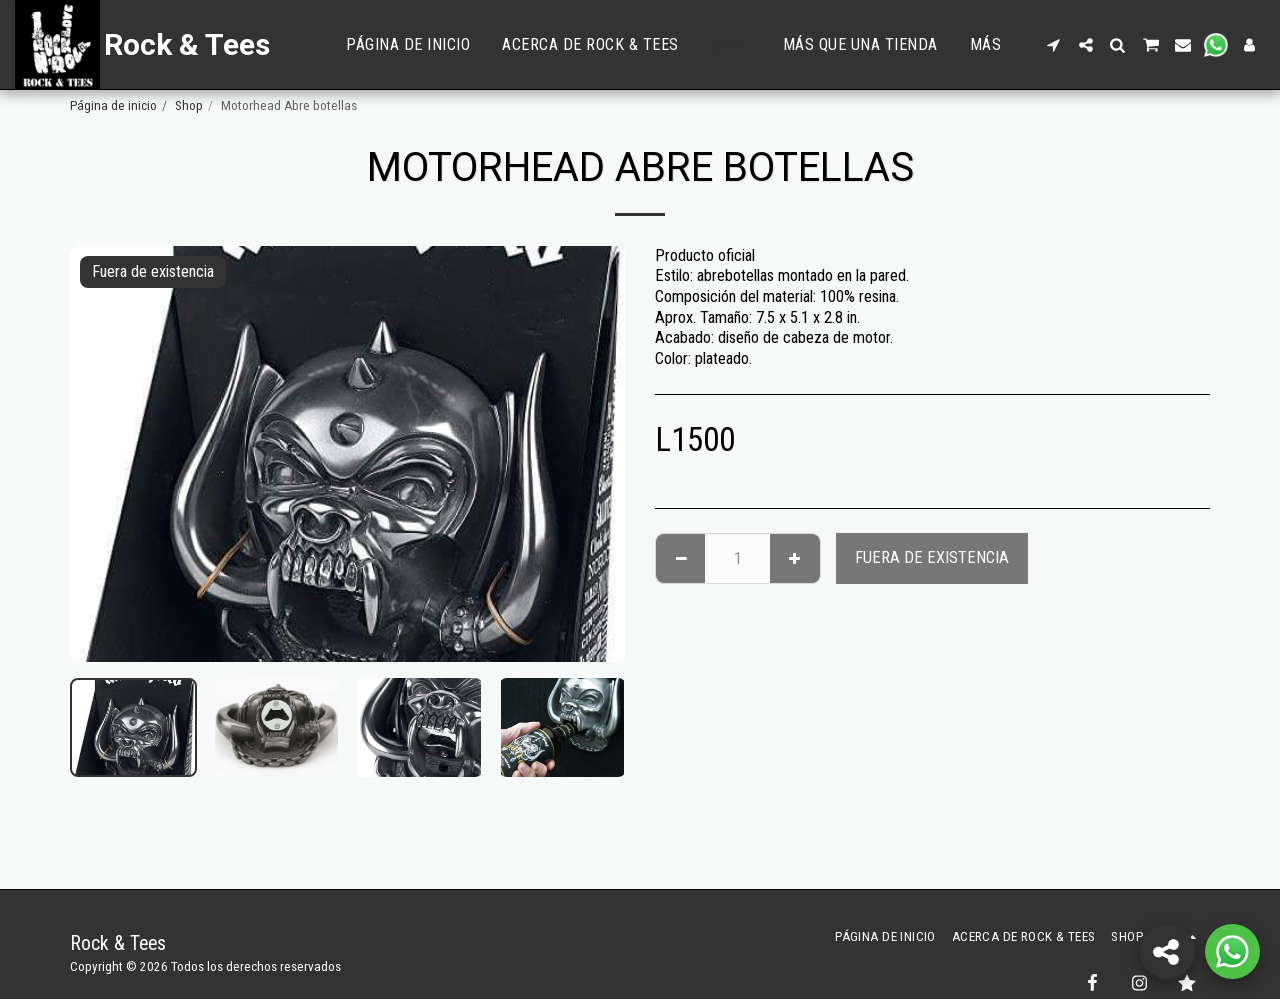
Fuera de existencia (932, 557)
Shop (189, 105)
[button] (1054, 45)
